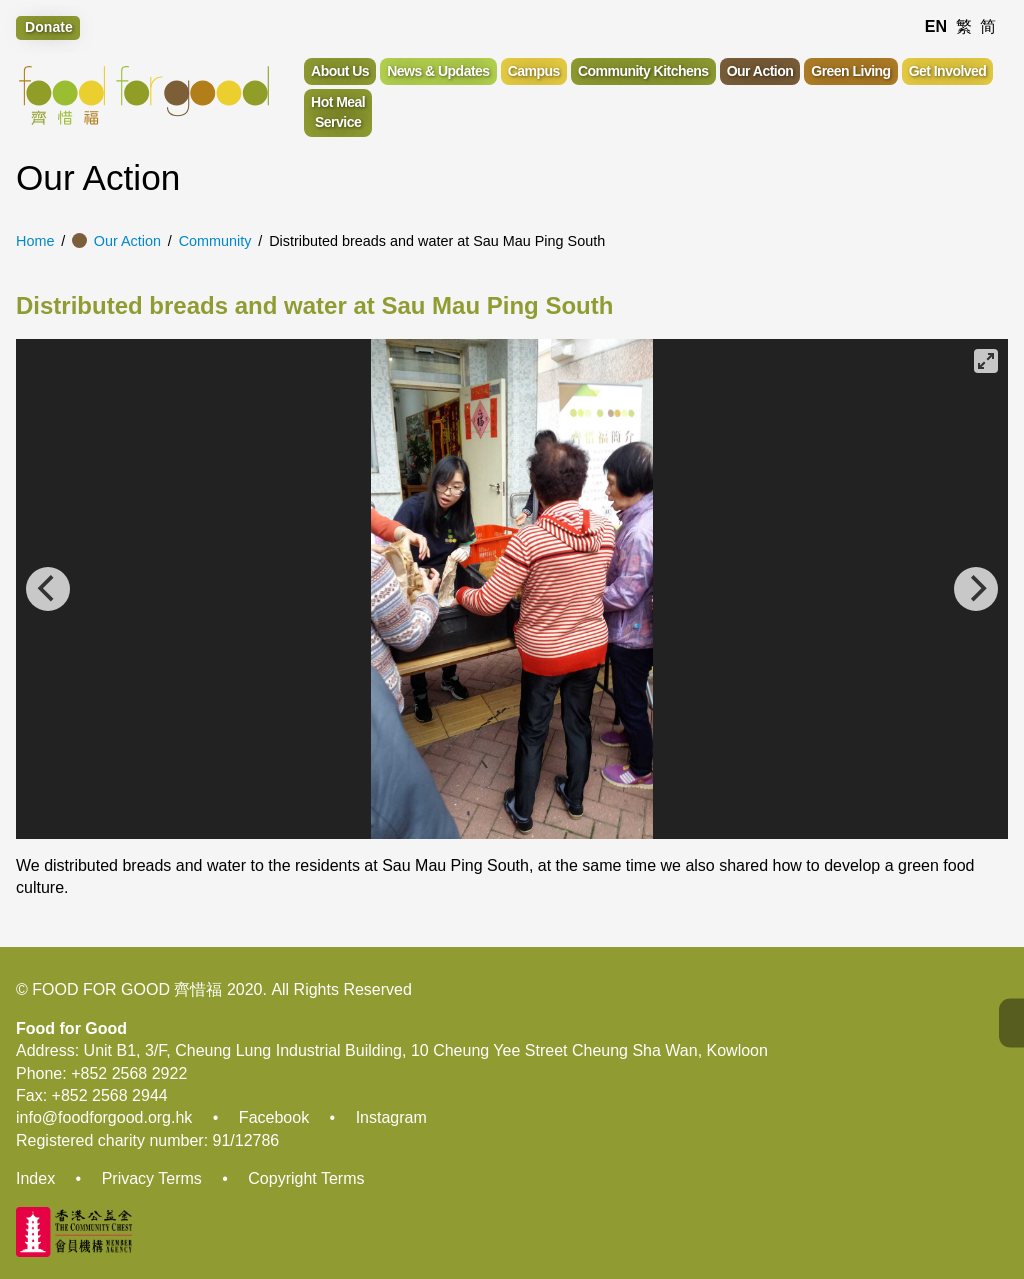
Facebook (274, 1117)
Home (35, 241)
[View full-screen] (986, 361)
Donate (49, 27)
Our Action (127, 241)
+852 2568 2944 (110, 1095)
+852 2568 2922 (129, 1073)
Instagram (391, 1117)
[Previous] (48, 589)
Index (35, 1178)
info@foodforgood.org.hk (104, 1117)
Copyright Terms (306, 1178)
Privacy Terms (152, 1178)
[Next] (976, 589)
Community (215, 241)
